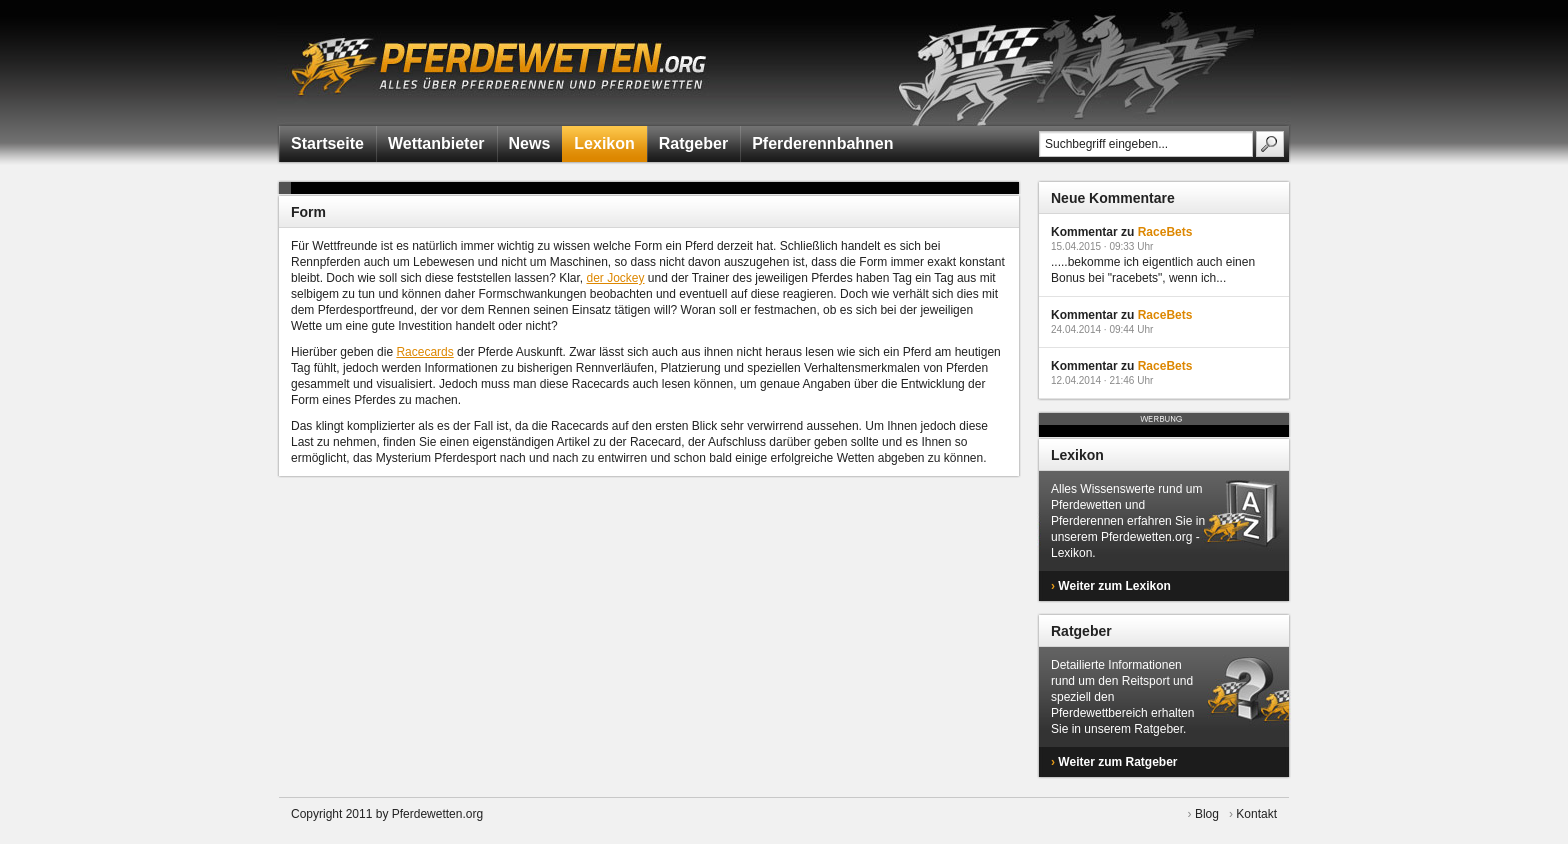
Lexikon (604, 143)
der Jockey (615, 278)
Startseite (327, 143)
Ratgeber (693, 143)
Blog (1207, 814)
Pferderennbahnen (822, 143)
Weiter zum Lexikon (1114, 586)
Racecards (424, 352)
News (530, 143)
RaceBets (1165, 232)
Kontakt (1256, 814)
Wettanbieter (436, 143)
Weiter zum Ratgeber (1117, 762)
